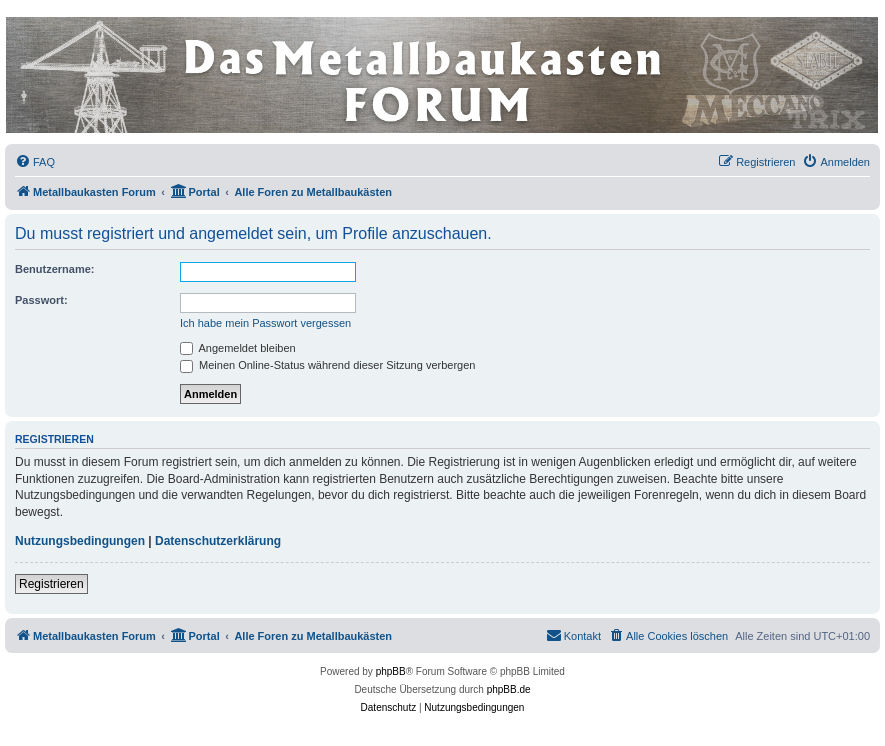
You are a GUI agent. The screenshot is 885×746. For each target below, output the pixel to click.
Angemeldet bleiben (238, 348)
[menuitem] (35, 162)
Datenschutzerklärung (218, 541)
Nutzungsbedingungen (80, 541)
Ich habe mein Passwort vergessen (265, 323)
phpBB (391, 671)
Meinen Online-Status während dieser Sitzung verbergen (327, 365)
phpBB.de (509, 689)
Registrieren (51, 584)
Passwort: (41, 300)
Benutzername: (54, 269)
